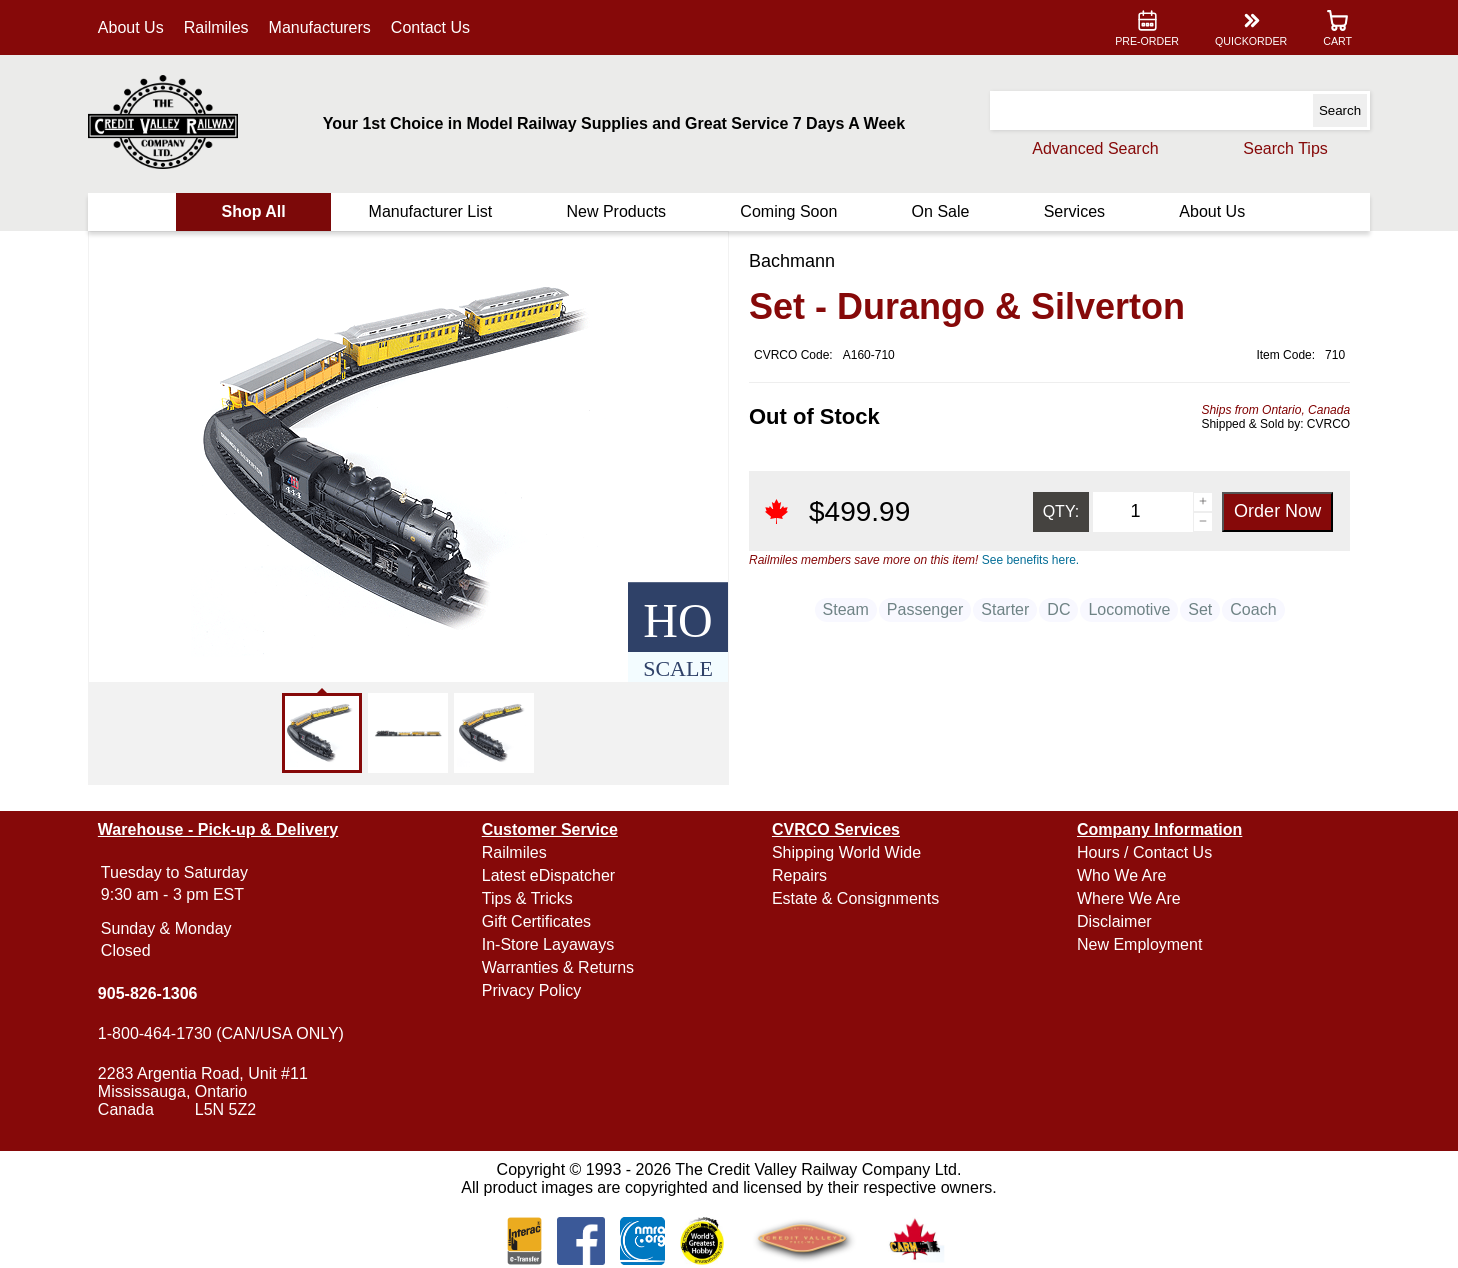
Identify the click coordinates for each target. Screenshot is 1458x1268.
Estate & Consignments (855, 898)
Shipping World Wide (846, 852)
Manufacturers (320, 27)
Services (1074, 211)
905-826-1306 (148, 993)
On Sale (941, 211)
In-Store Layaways (548, 944)
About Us (131, 27)
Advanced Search (1095, 148)
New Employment (1139, 944)
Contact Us (430, 27)
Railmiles (216, 27)
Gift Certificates (536, 921)
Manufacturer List (431, 211)
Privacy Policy (532, 990)
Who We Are (1122, 875)
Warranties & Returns (558, 967)
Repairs (799, 875)
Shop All (253, 211)
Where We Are (1129, 898)
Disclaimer (1114, 921)
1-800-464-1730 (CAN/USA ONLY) (221, 1033)
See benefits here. (1030, 560)
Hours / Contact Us (1144, 852)
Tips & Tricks (527, 898)
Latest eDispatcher (548, 875)
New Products (616, 211)
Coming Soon (788, 211)
